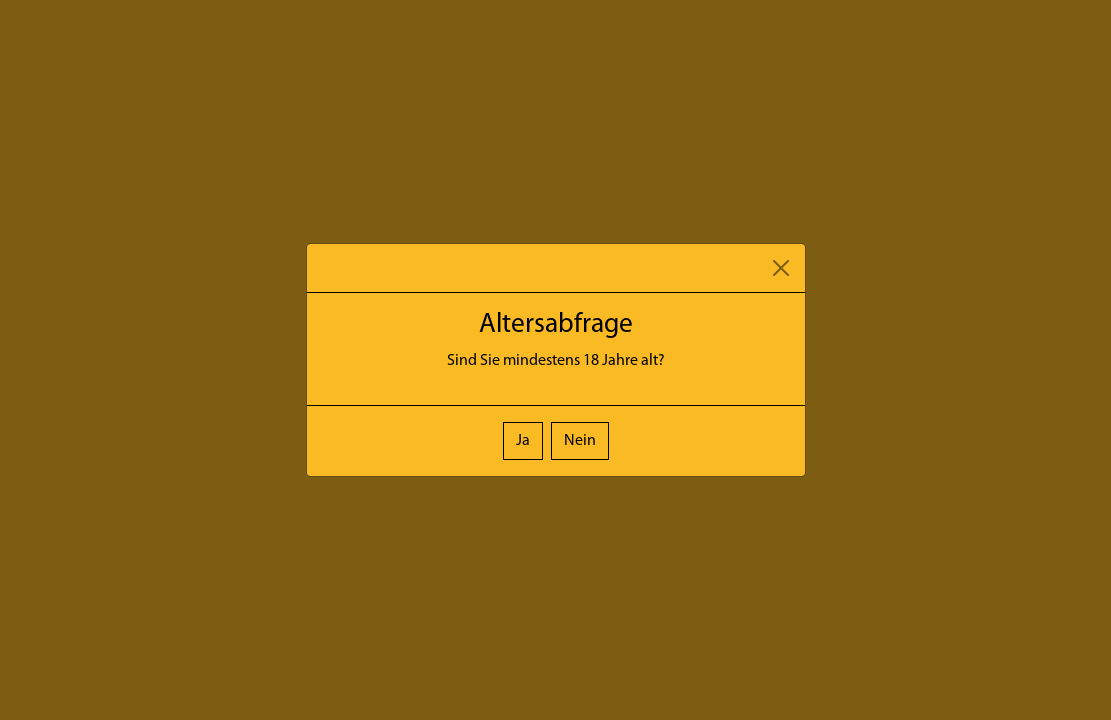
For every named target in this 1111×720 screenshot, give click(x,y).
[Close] (781, 268)
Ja (523, 441)
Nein (580, 441)
